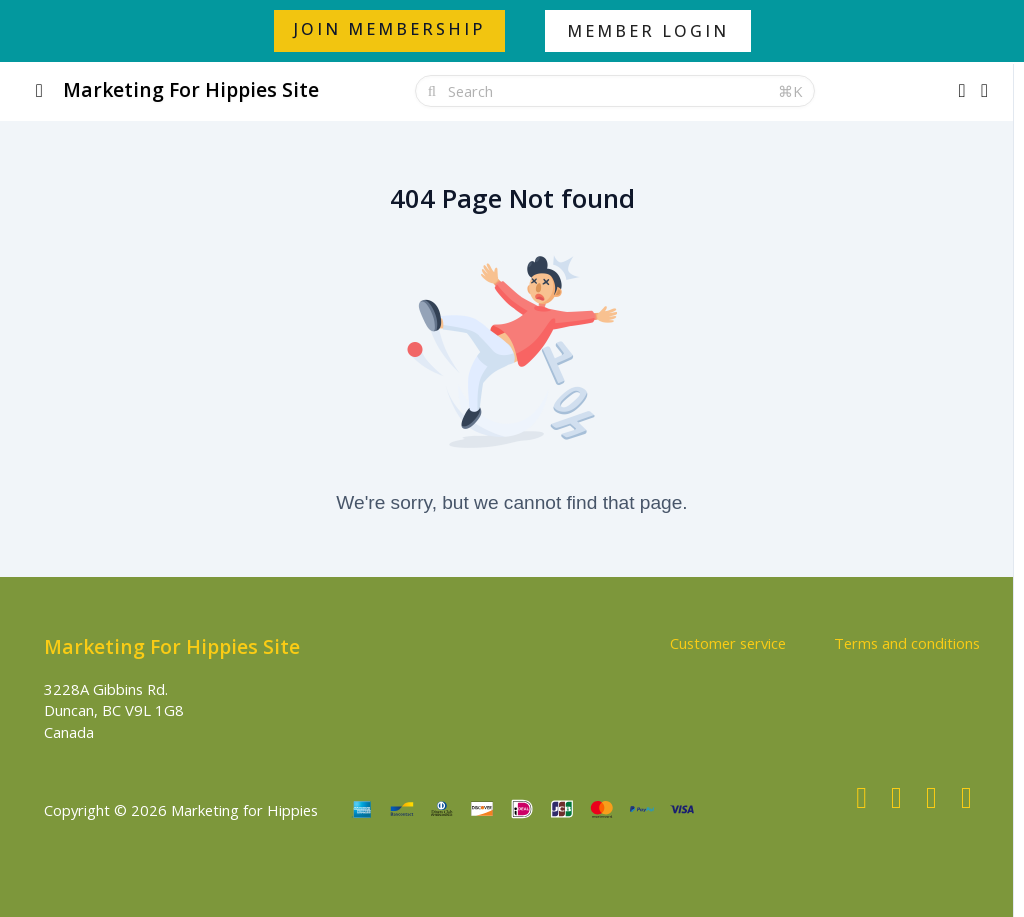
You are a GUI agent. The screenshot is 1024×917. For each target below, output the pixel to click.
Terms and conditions (907, 643)
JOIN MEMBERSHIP (389, 29)
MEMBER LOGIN (648, 31)
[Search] (607, 91)
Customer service (728, 643)
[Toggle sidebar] (39, 91)
